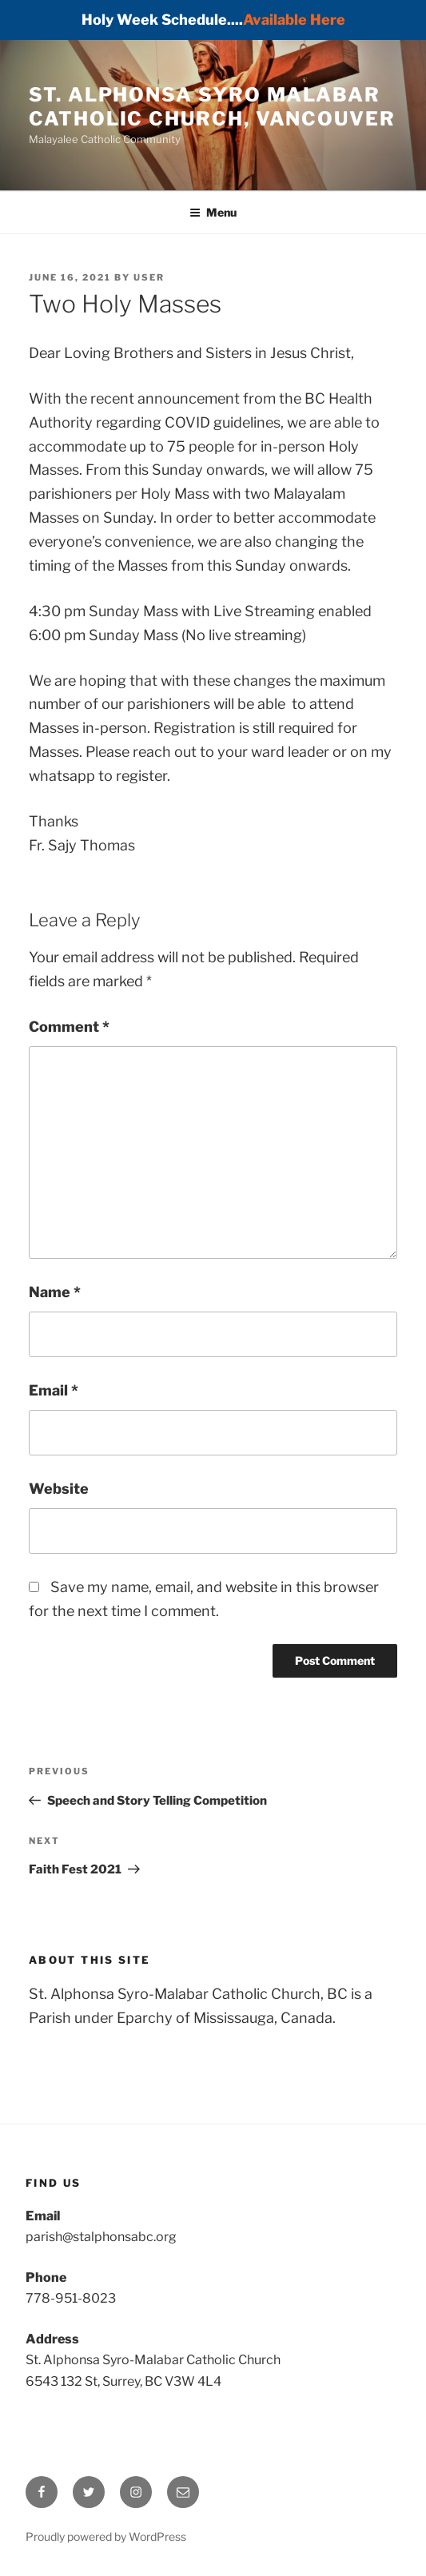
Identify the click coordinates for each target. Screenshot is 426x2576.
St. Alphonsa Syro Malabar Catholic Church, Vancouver (212, 106)
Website (59, 1488)
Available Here (294, 19)
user (149, 277)
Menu (213, 212)
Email (53, 1390)
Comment (69, 1026)
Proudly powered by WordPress (106, 2536)
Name (55, 1292)
